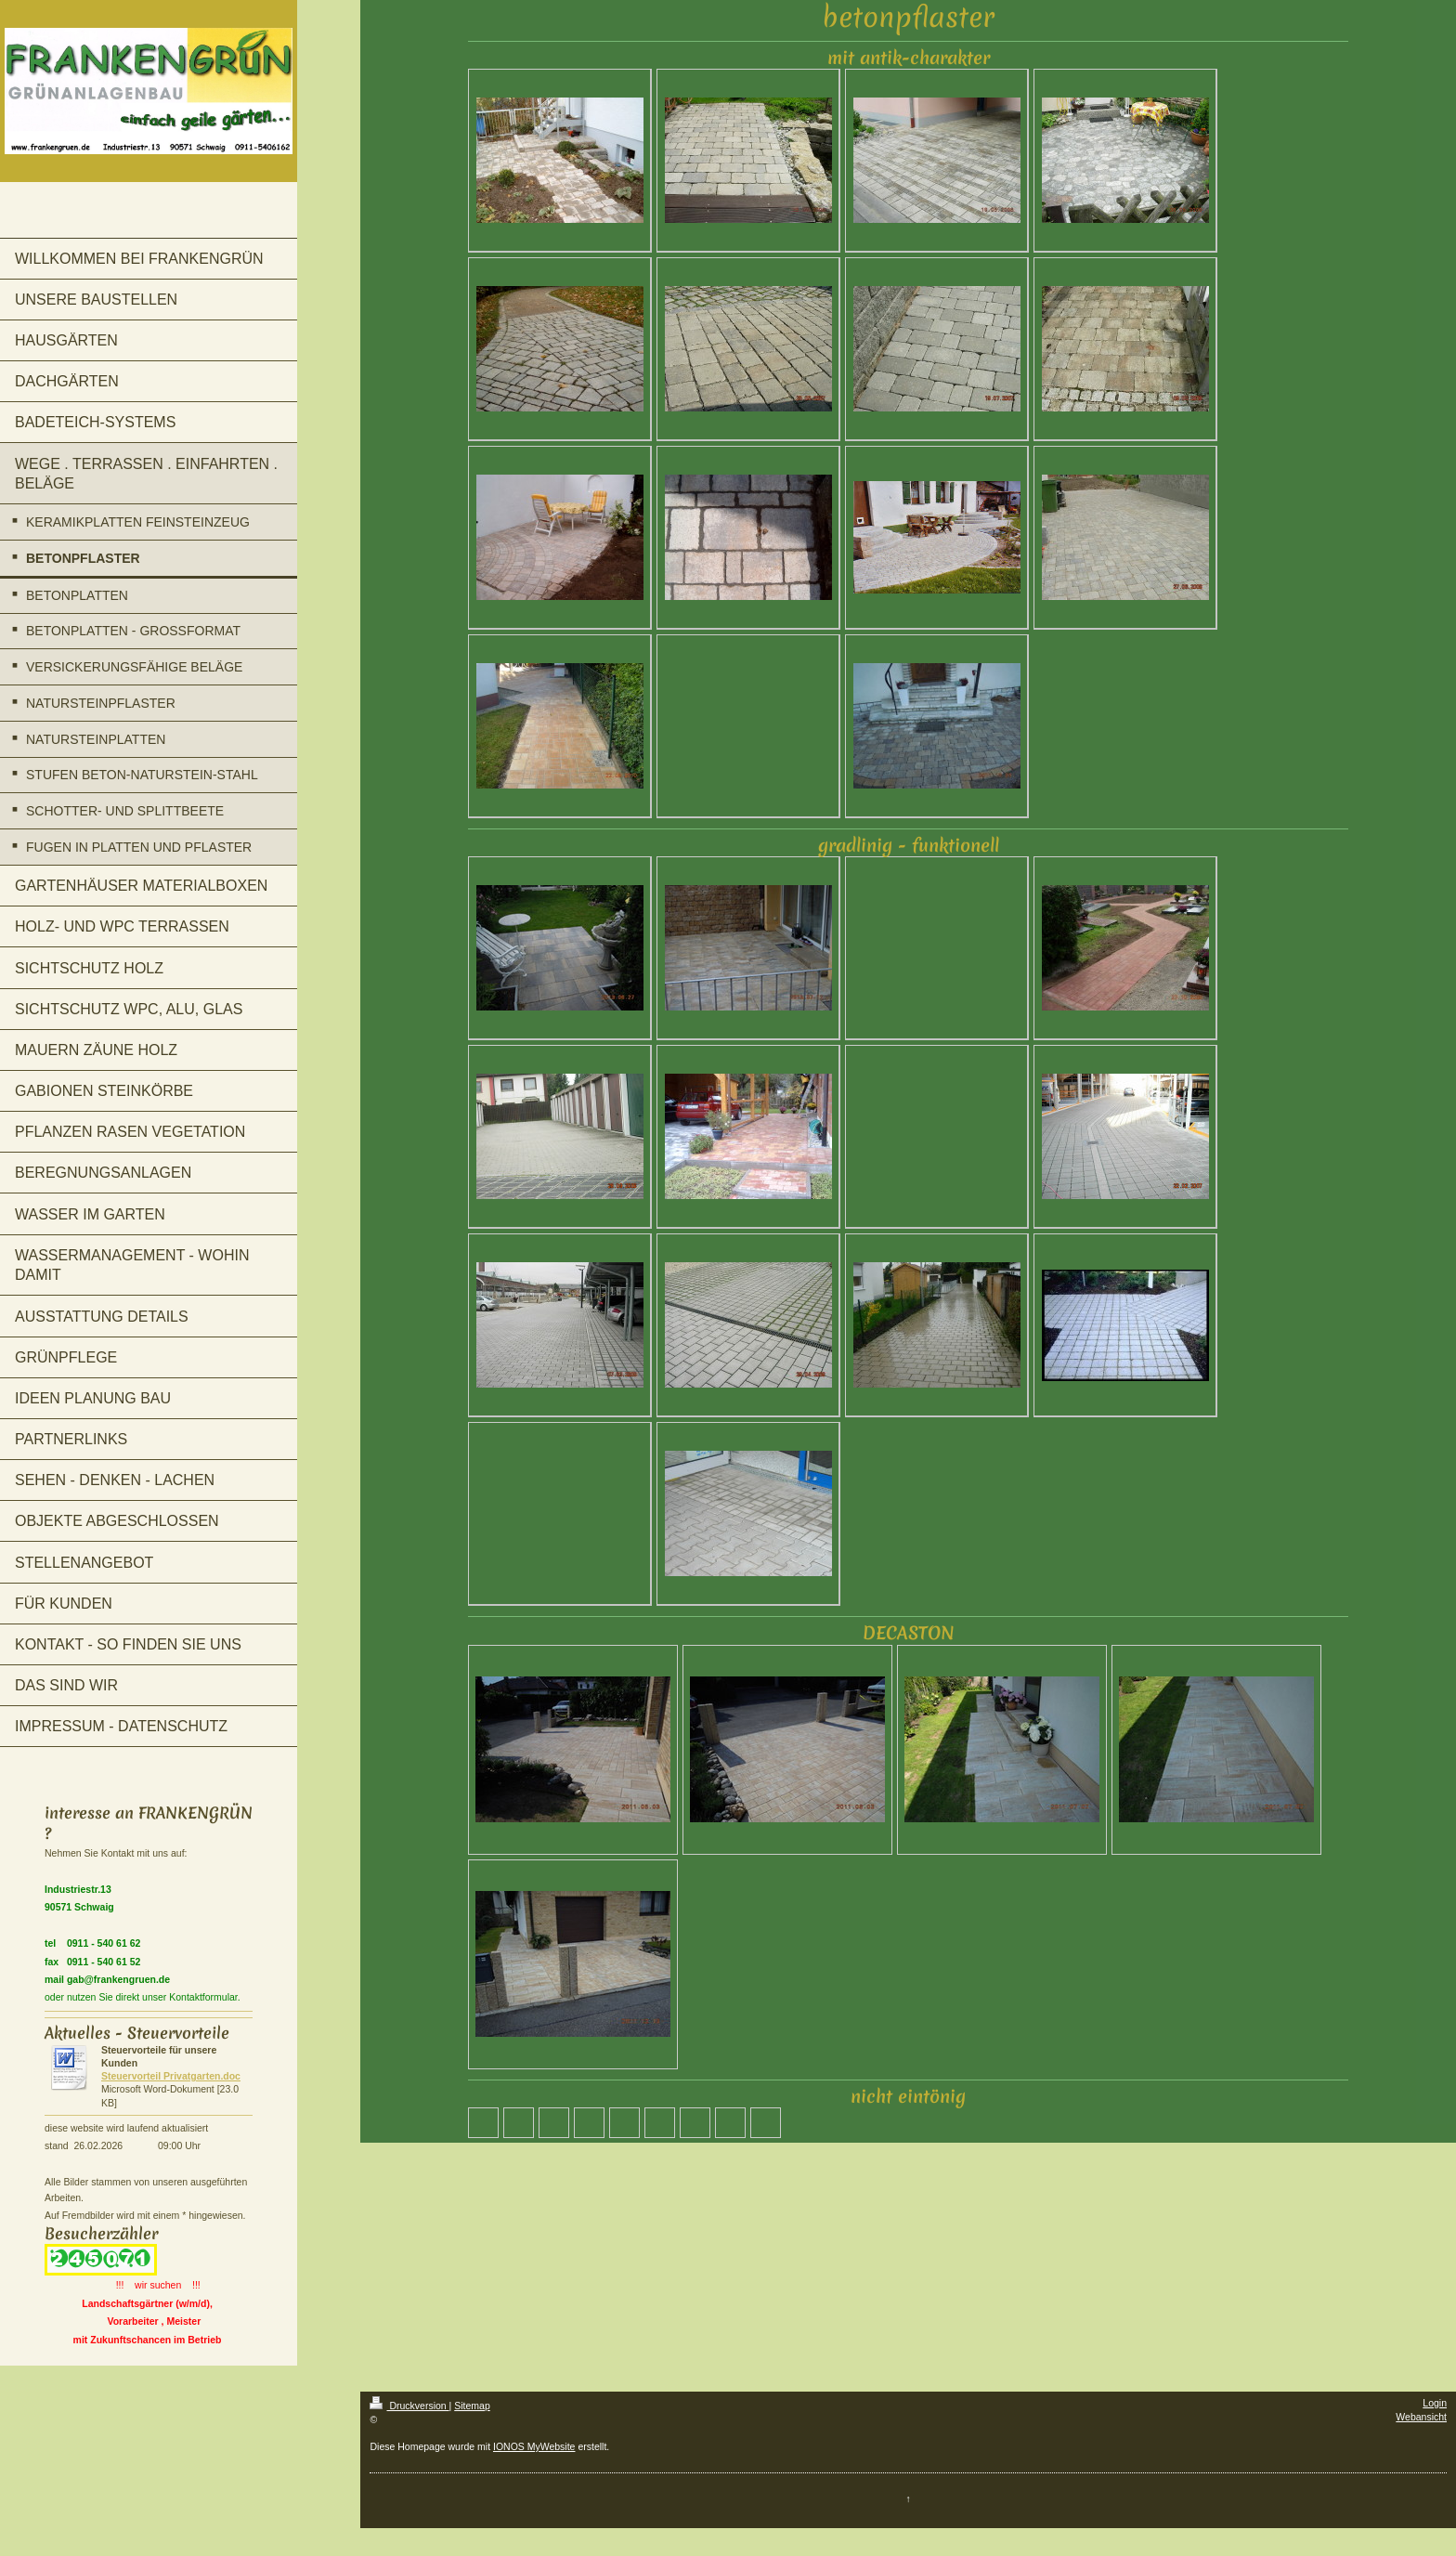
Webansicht (1421, 2416)
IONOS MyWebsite (534, 2446)
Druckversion (409, 2405)
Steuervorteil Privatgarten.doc (170, 2075)
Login (1435, 2402)
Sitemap (472, 2405)
